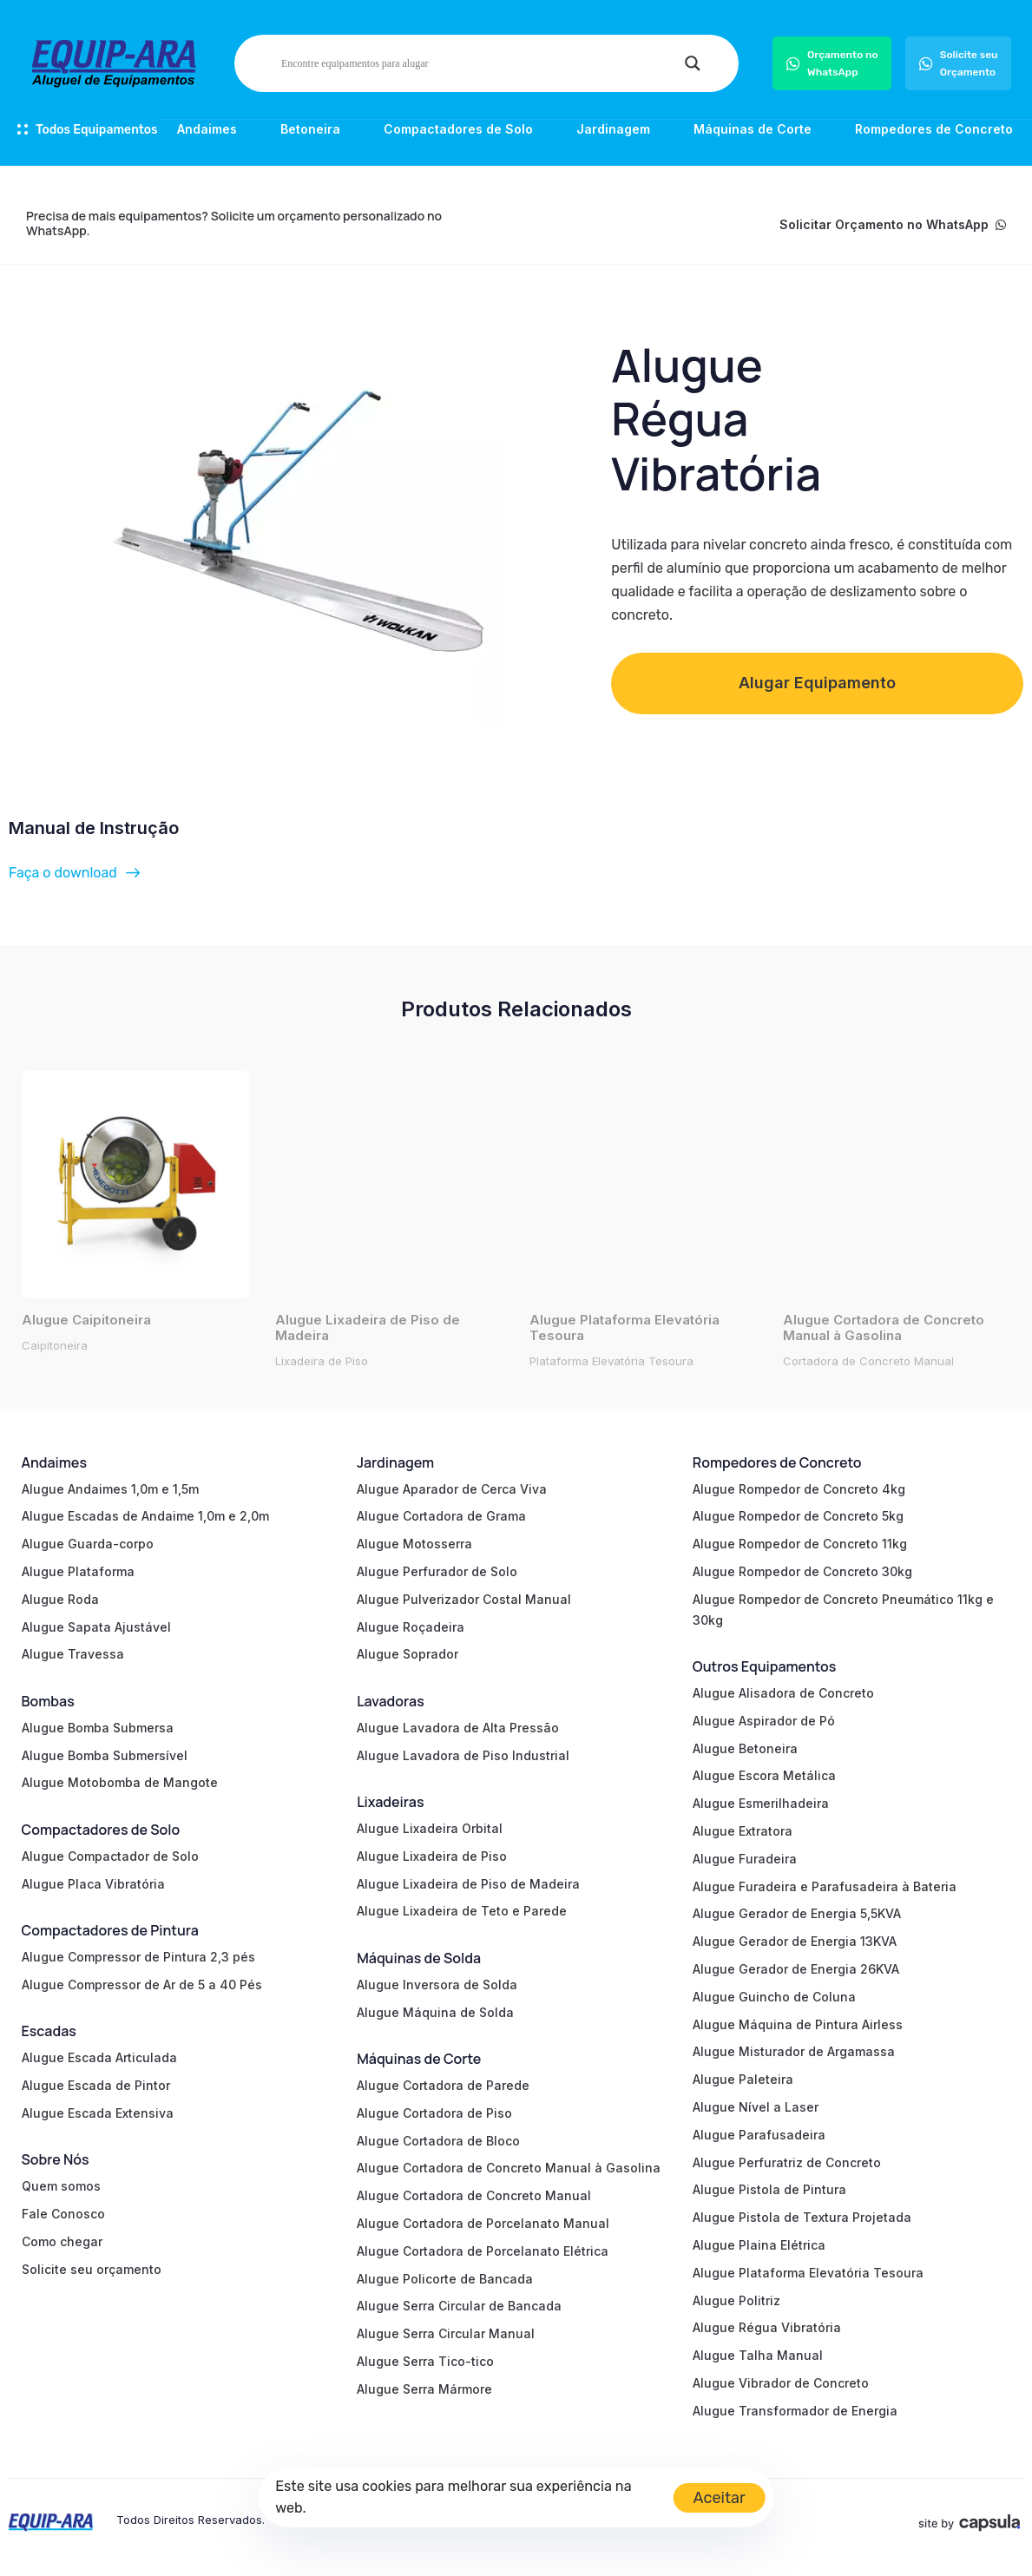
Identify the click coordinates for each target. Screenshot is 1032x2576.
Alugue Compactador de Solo (110, 1856)
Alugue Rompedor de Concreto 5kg (798, 1515)
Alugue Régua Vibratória (767, 2327)
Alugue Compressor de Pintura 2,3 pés (138, 1956)
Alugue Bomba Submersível (104, 1755)
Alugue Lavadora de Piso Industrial (463, 1755)
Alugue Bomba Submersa (98, 1727)
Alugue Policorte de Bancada (445, 2278)
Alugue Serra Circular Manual (446, 2333)
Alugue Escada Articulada (99, 2057)
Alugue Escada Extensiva (98, 2113)
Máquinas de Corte (752, 129)
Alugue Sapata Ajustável (96, 1627)
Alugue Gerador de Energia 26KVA (796, 1969)
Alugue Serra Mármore (424, 2389)
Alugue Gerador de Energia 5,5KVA (797, 1913)
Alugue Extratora (742, 1831)
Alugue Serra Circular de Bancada (459, 2305)
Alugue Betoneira (745, 1748)
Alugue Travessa (73, 1653)
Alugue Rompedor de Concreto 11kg (800, 1543)
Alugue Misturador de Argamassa (794, 2051)
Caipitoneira (55, 1345)
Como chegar (62, 2241)
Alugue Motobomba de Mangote (120, 1782)
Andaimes (207, 129)
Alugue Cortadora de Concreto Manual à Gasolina (509, 2167)
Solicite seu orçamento (91, 2269)
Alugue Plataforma (78, 1571)
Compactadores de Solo (458, 129)
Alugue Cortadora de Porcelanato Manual (483, 2223)
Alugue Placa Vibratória (93, 1883)
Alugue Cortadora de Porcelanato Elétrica (482, 2251)
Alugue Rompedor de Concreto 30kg (802, 1571)
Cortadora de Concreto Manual (868, 1361)
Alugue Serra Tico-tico (425, 2361)
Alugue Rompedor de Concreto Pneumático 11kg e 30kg (843, 1609)
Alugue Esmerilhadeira (761, 1803)
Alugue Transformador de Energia (795, 2410)
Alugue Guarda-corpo (88, 1543)
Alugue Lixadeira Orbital (430, 1828)
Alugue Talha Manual (758, 2355)
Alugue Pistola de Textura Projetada (802, 2217)
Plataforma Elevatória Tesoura (611, 1361)
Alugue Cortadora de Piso (434, 2113)
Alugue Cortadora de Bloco (438, 2140)
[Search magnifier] (692, 63)
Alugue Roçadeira (410, 1627)
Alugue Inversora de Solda (437, 1984)
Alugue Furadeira (745, 1858)
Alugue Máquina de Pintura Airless (798, 2024)
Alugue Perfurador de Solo (437, 1571)
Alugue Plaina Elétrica (759, 2245)
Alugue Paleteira (743, 2079)
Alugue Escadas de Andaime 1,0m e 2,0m (145, 1515)
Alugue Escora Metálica (764, 1775)
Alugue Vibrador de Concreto (781, 2383)
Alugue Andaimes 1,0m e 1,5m (110, 1489)
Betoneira (310, 129)
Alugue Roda (60, 1599)
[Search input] (478, 63)
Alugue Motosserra (414, 1543)
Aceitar (719, 2497)
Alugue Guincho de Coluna (774, 1996)
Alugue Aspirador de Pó (764, 1720)
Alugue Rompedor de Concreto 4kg (799, 1489)
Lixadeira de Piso (321, 1361)
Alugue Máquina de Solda (435, 2012)
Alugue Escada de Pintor (96, 2085)
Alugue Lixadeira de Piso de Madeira (468, 1883)
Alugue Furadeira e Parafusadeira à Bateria (824, 1886)
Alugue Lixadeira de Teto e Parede (462, 1910)
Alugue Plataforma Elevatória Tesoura (808, 2272)
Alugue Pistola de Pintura (769, 2189)
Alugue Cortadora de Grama (441, 1515)
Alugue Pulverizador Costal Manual (464, 1599)
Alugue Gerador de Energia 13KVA (795, 1941)
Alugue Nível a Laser (755, 2107)
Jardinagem (613, 129)
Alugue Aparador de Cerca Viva (452, 1489)
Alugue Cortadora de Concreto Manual (474, 2195)
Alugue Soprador (407, 1653)
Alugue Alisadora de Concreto (783, 1693)
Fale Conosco (63, 2213)
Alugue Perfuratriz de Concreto (787, 2162)
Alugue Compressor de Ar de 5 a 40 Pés (142, 1984)
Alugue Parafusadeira (759, 2134)
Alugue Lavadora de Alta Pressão (458, 1727)
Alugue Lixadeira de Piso (432, 1856)
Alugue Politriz (736, 2300)
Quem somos (61, 2185)
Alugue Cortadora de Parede (443, 2085)
